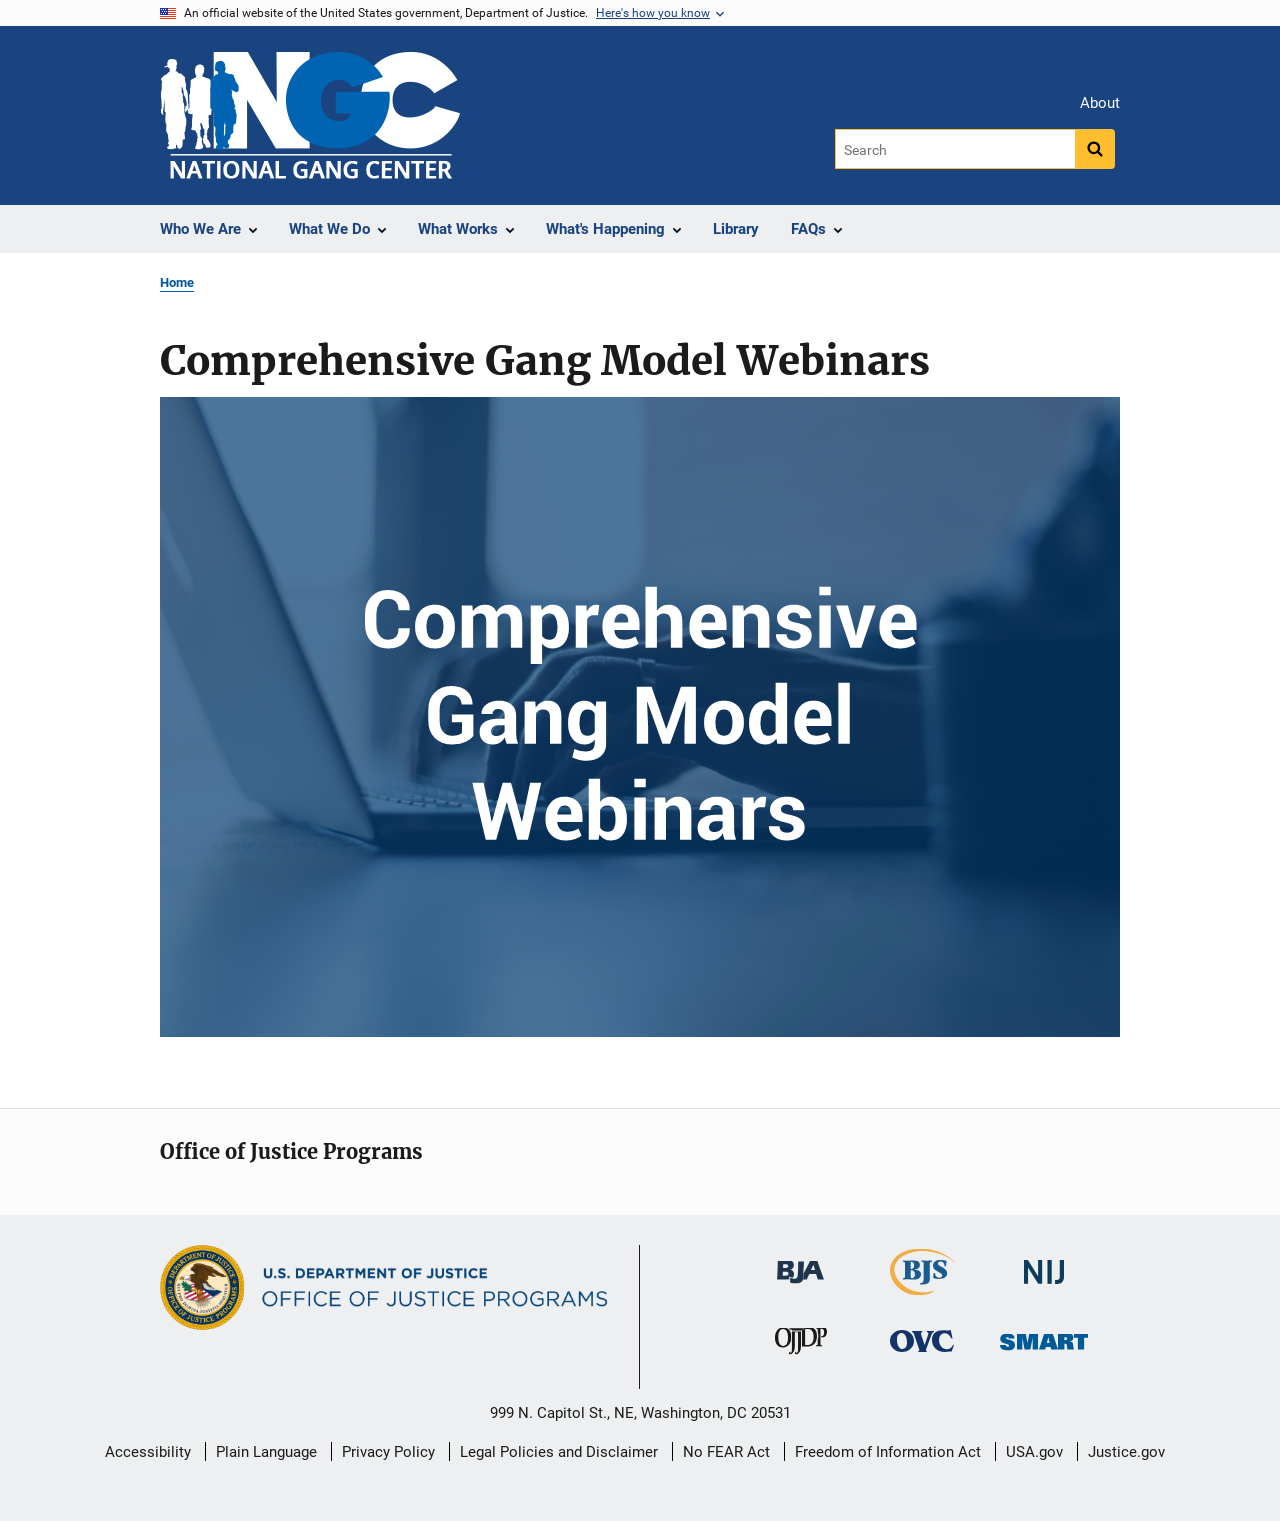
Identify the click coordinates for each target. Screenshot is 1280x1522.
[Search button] (1095, 149)
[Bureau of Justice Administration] (800, 1262)
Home (177, 282)
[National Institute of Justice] (1044, 1263)
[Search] (956, 149)
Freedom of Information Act (888, 1452)
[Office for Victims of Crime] (922, 1339)
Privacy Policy (388, 1452)
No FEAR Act (726, 1452)
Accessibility (148, 1452)
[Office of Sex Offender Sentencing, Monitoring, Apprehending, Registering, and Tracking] (1044, 1335)
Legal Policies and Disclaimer (559, 1452)
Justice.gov (1126, 1452)
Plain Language (266, 1452)
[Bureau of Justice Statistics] (922, 1286)
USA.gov (1034, 1452)
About (1100, 103)
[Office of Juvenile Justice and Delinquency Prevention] (801, 1344)
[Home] (310, 115)
